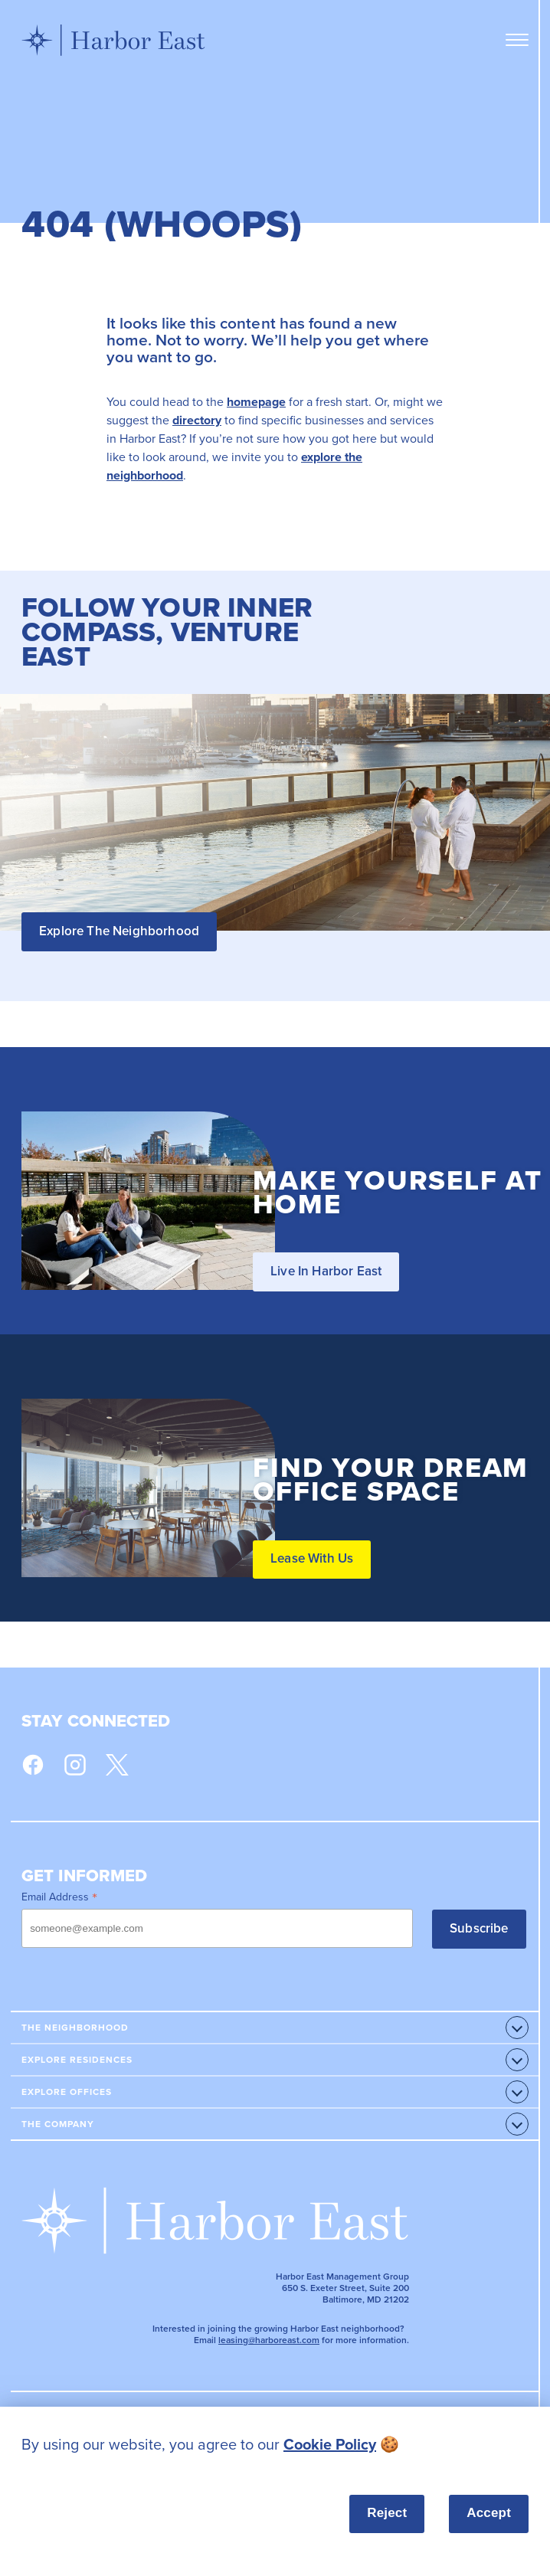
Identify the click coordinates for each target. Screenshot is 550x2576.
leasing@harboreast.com (268, 2340)
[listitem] (275, 2444)
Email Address (59, 1897)
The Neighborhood (75, 2027)
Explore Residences (77, 2060)
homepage (256, 402)
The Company (57, 2124)
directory (196, 420)
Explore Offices (66, 2092)
